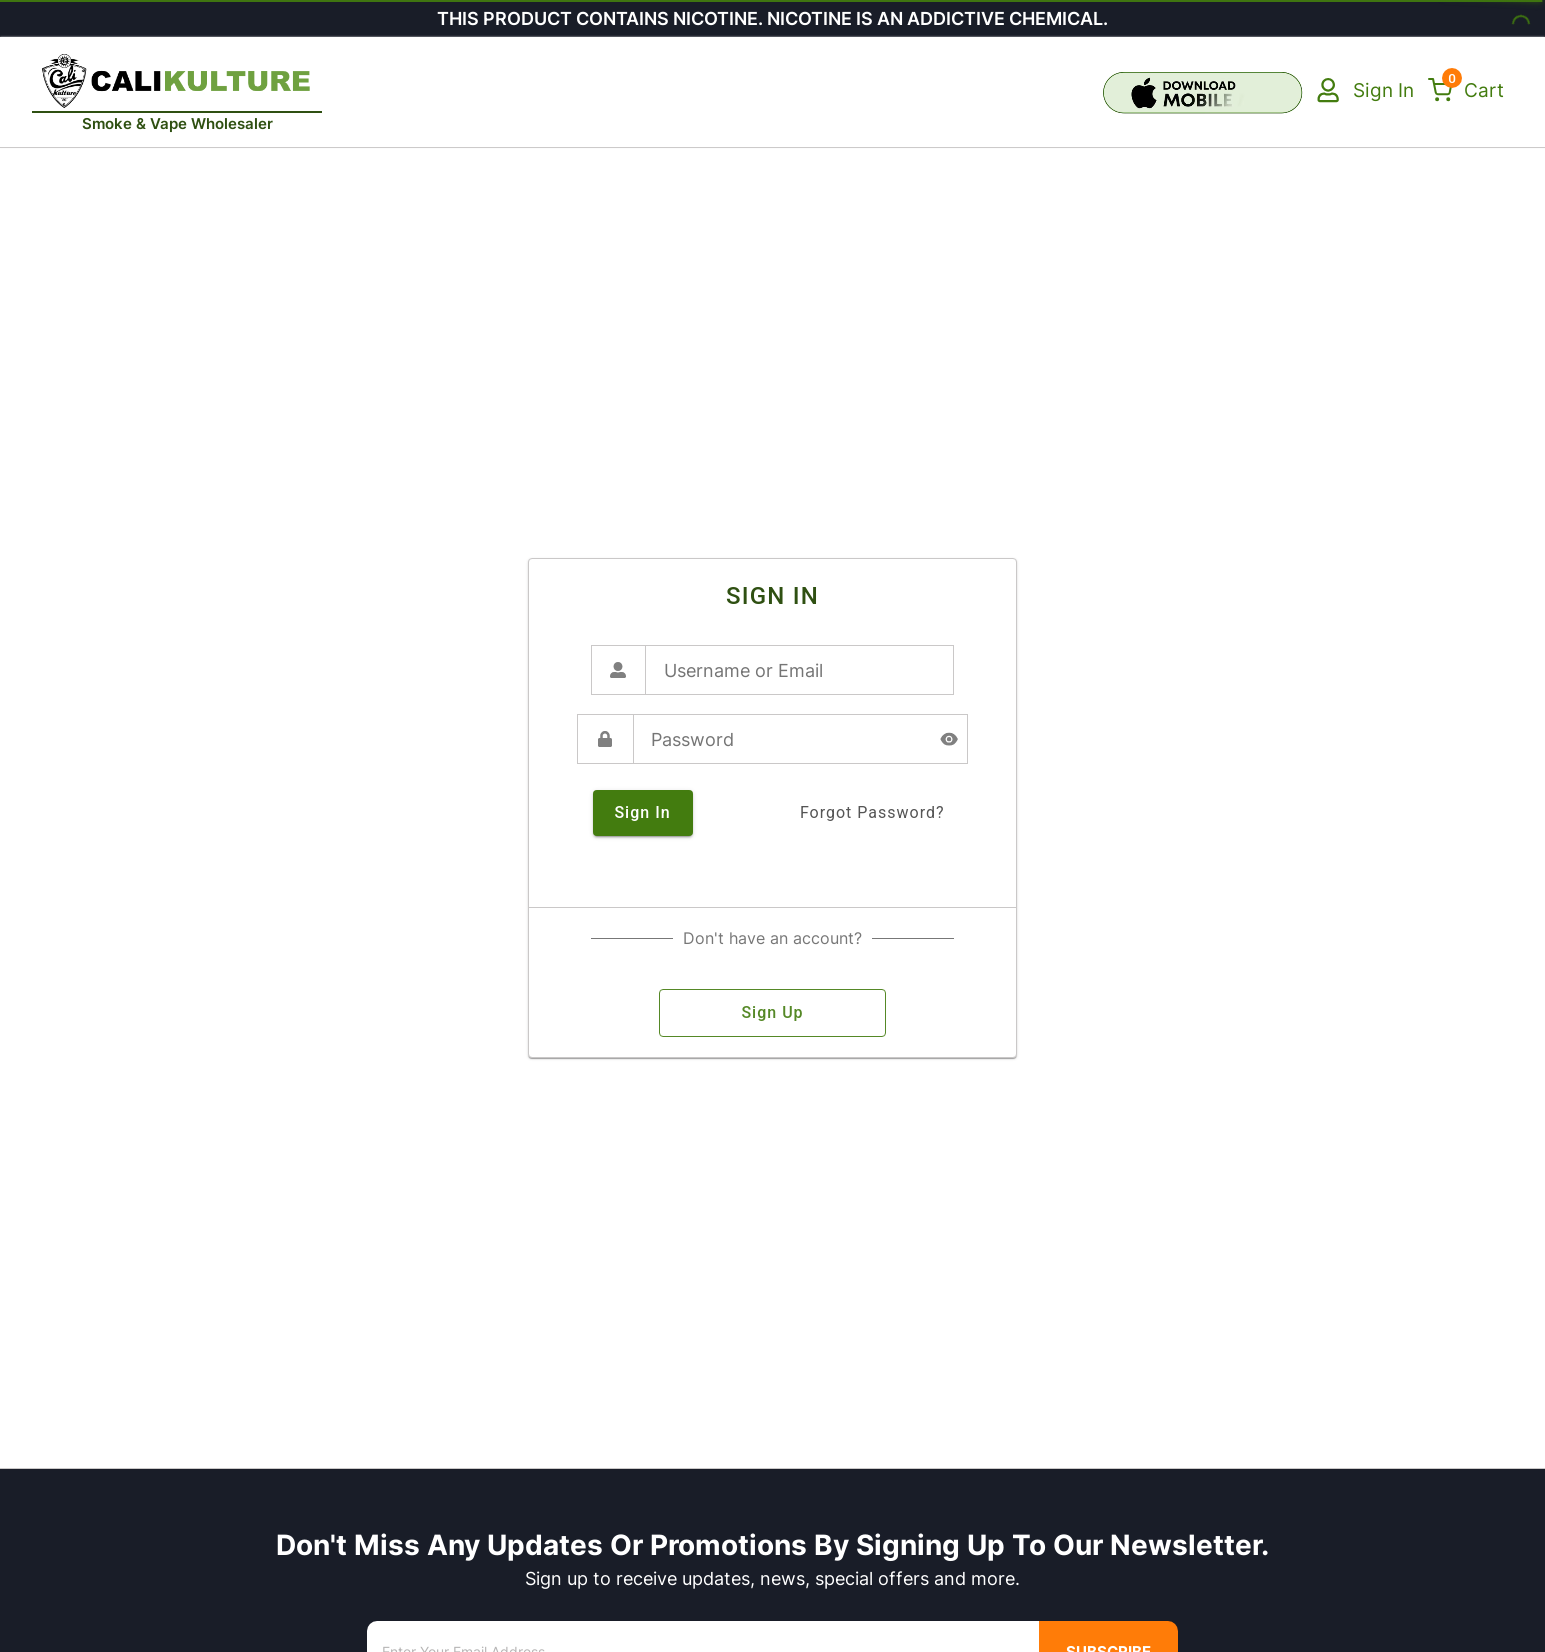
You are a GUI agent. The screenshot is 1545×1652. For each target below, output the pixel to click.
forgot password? (872, 813)
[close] (273, 35)
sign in (643, 813)
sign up (772, 1013)
